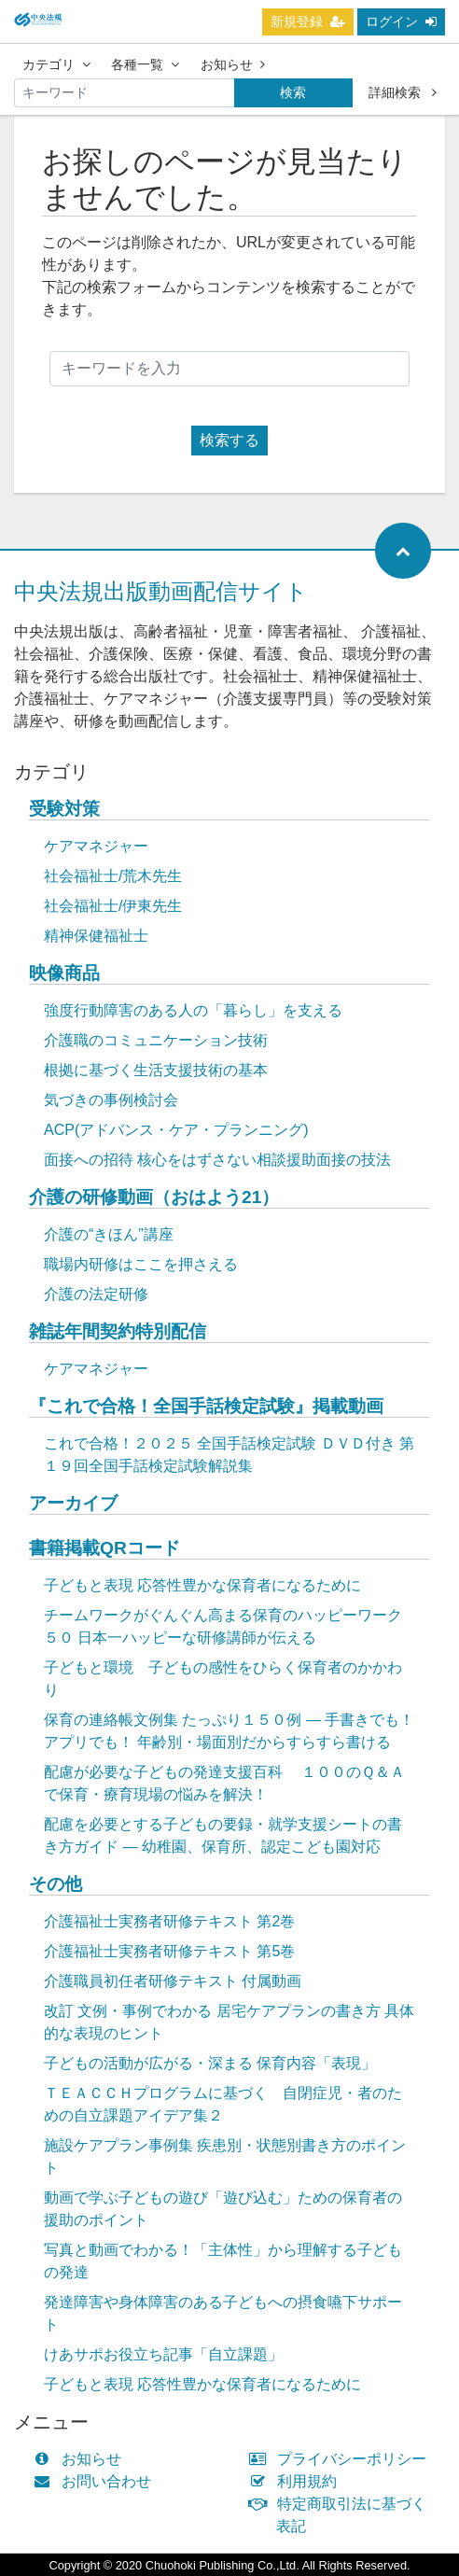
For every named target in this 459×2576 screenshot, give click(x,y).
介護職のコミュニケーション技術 (156, 1040)
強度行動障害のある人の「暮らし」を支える (193, 1010)
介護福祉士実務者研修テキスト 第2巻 (169, 1921)
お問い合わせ (96, 2481)
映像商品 (64, 973)
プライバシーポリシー (341, 2459)
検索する (229, 440)
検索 (293, 92)
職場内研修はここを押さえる (141, 1264)
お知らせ (233, 64)
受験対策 (64, 809)
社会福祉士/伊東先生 (113, 906)
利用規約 (297, 2481)
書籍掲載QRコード (104, 1548)
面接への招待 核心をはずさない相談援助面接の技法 (217, 1160)
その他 (55, 1884)
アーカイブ (73, 1503)
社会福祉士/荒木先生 (113, 876)
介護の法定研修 (96, 1294)
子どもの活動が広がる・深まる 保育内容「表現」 (210, 2063)
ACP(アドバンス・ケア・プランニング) (176, 1130)
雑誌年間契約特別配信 (117, 1331)
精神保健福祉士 (96, 936)
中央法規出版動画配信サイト (161, 591)
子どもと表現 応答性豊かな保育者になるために (202, 1585)
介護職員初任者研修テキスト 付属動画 (172, 1981)
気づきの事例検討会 (111, 1100)
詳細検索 (403, 92)
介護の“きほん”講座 (109, 1234)
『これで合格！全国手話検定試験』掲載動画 (206, 1406)
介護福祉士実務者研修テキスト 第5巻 (169, 1951)
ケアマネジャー (96, 846)
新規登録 (308, 21)
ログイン (401, 21)
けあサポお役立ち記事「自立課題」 (163, 2354)
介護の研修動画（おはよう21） (154, 1197)
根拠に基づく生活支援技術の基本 (156, 1070)
